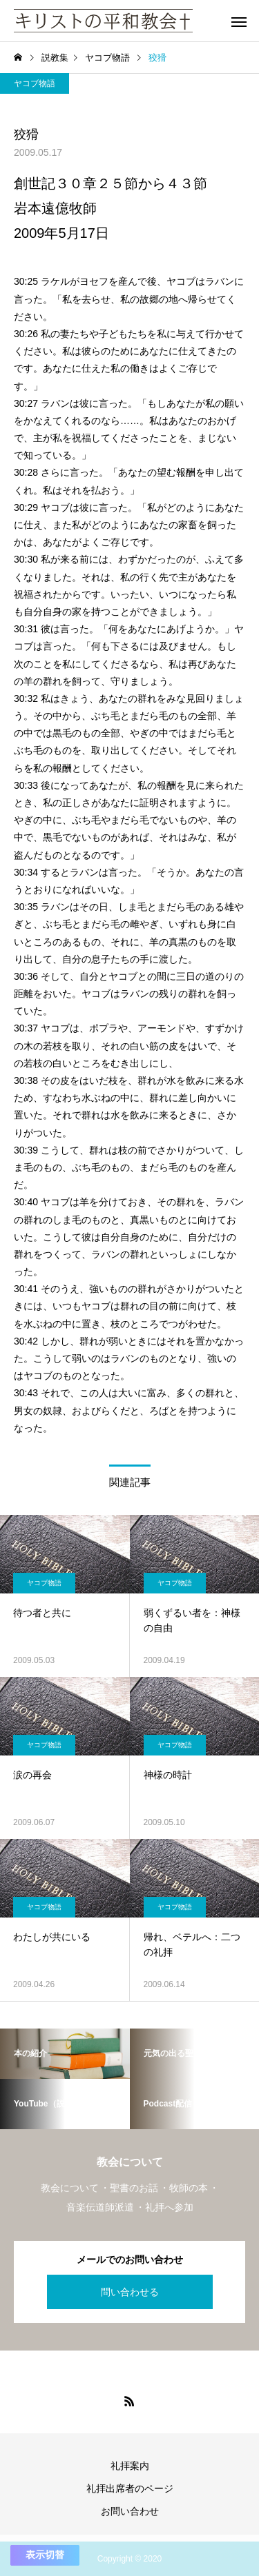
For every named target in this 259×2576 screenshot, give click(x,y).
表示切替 (45, 2554)
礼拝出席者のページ (129, 2488)
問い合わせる (130, 2291)
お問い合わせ (130, 2511)
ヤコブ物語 (34, 83)
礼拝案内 (130, 2465)
